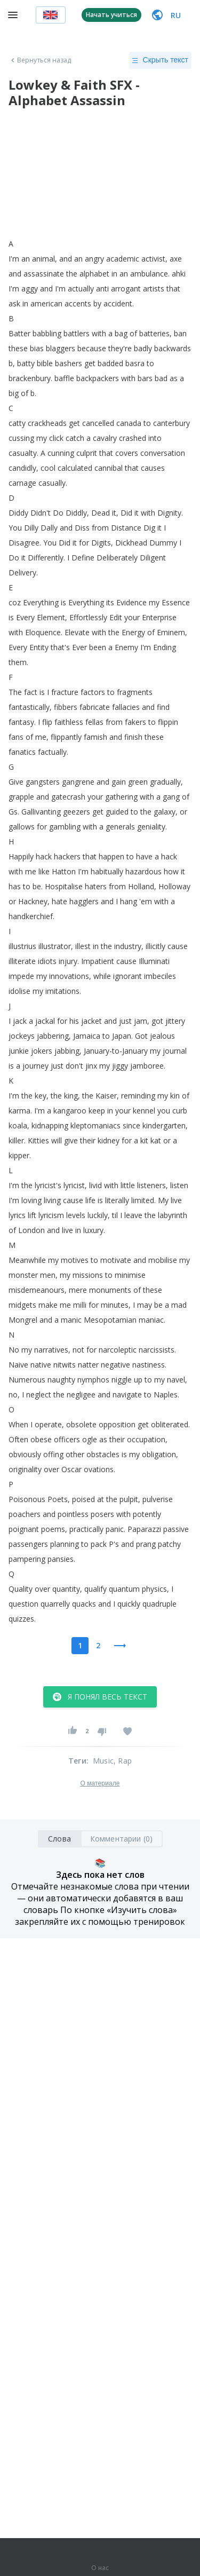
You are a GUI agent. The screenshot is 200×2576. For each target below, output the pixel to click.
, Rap (123, 1761)
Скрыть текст (160, 60)
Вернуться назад (40, 60)
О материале (99, 1783)
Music (103, 1761)
